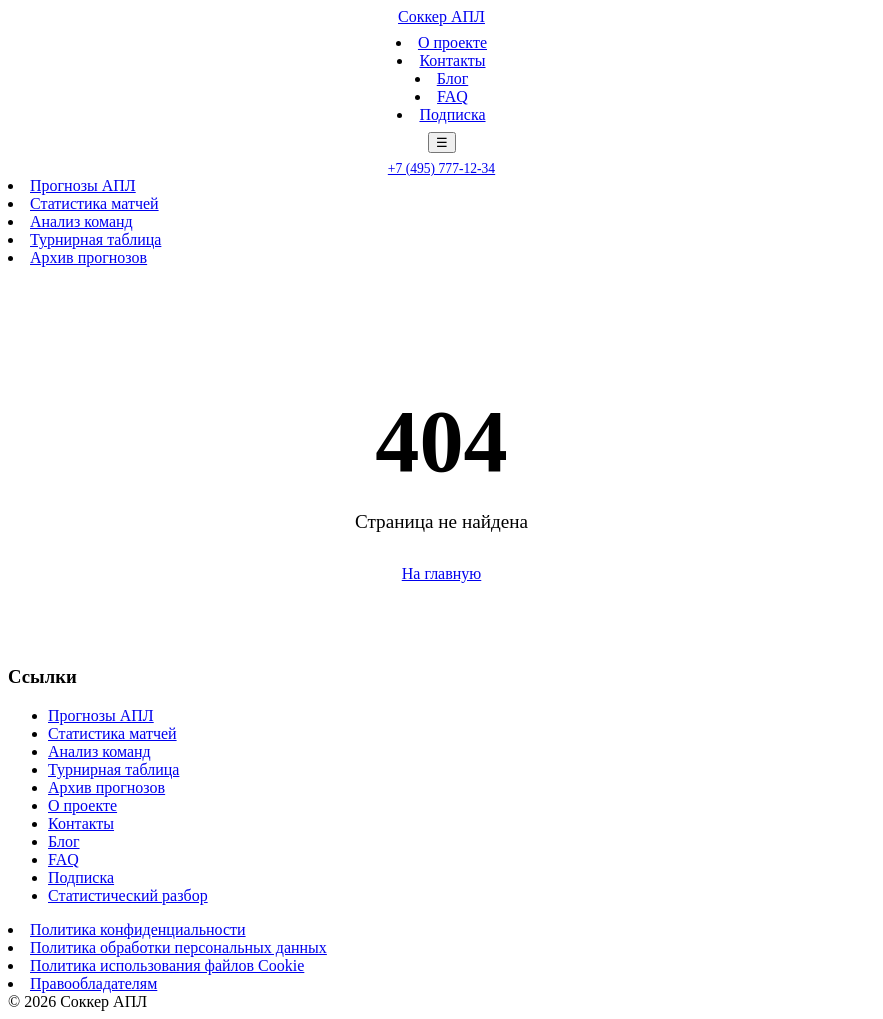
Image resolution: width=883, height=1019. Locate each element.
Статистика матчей (94, 203)
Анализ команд (81, 221)
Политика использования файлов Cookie (167, 965)
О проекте (452, 42)
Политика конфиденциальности (138, 929)
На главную (442, 573)
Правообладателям (93, 983)
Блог (453, 78)
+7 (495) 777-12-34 (441, 168)
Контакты (452, 60)
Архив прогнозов (88, 257)
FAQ (452, 96)
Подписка (452, 114)
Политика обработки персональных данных (178, 947)
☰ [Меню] (442, 142)
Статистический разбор (128, 895)
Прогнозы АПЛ (83, 185)
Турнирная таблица (95, 239)
